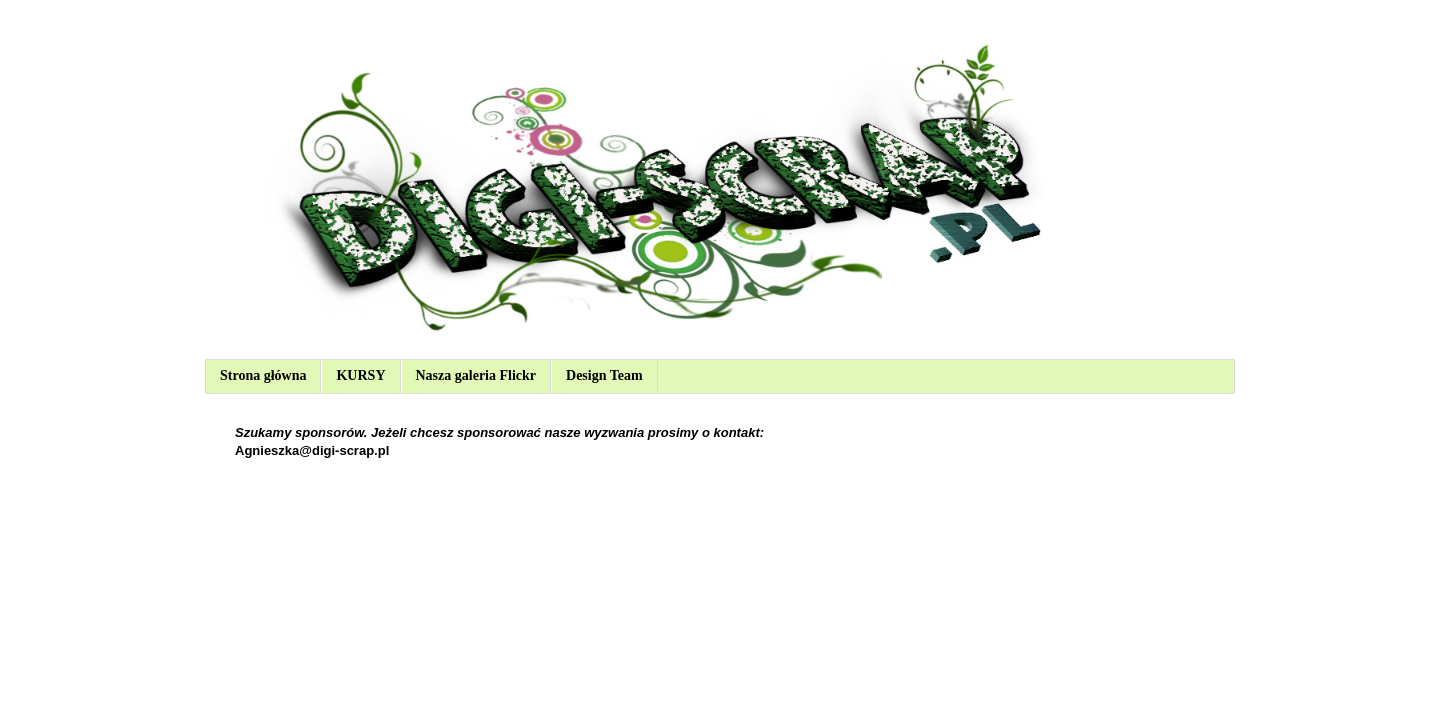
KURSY (360, 375)
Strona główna (263, 375)
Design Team (604, 375)
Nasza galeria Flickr (476, 375)
